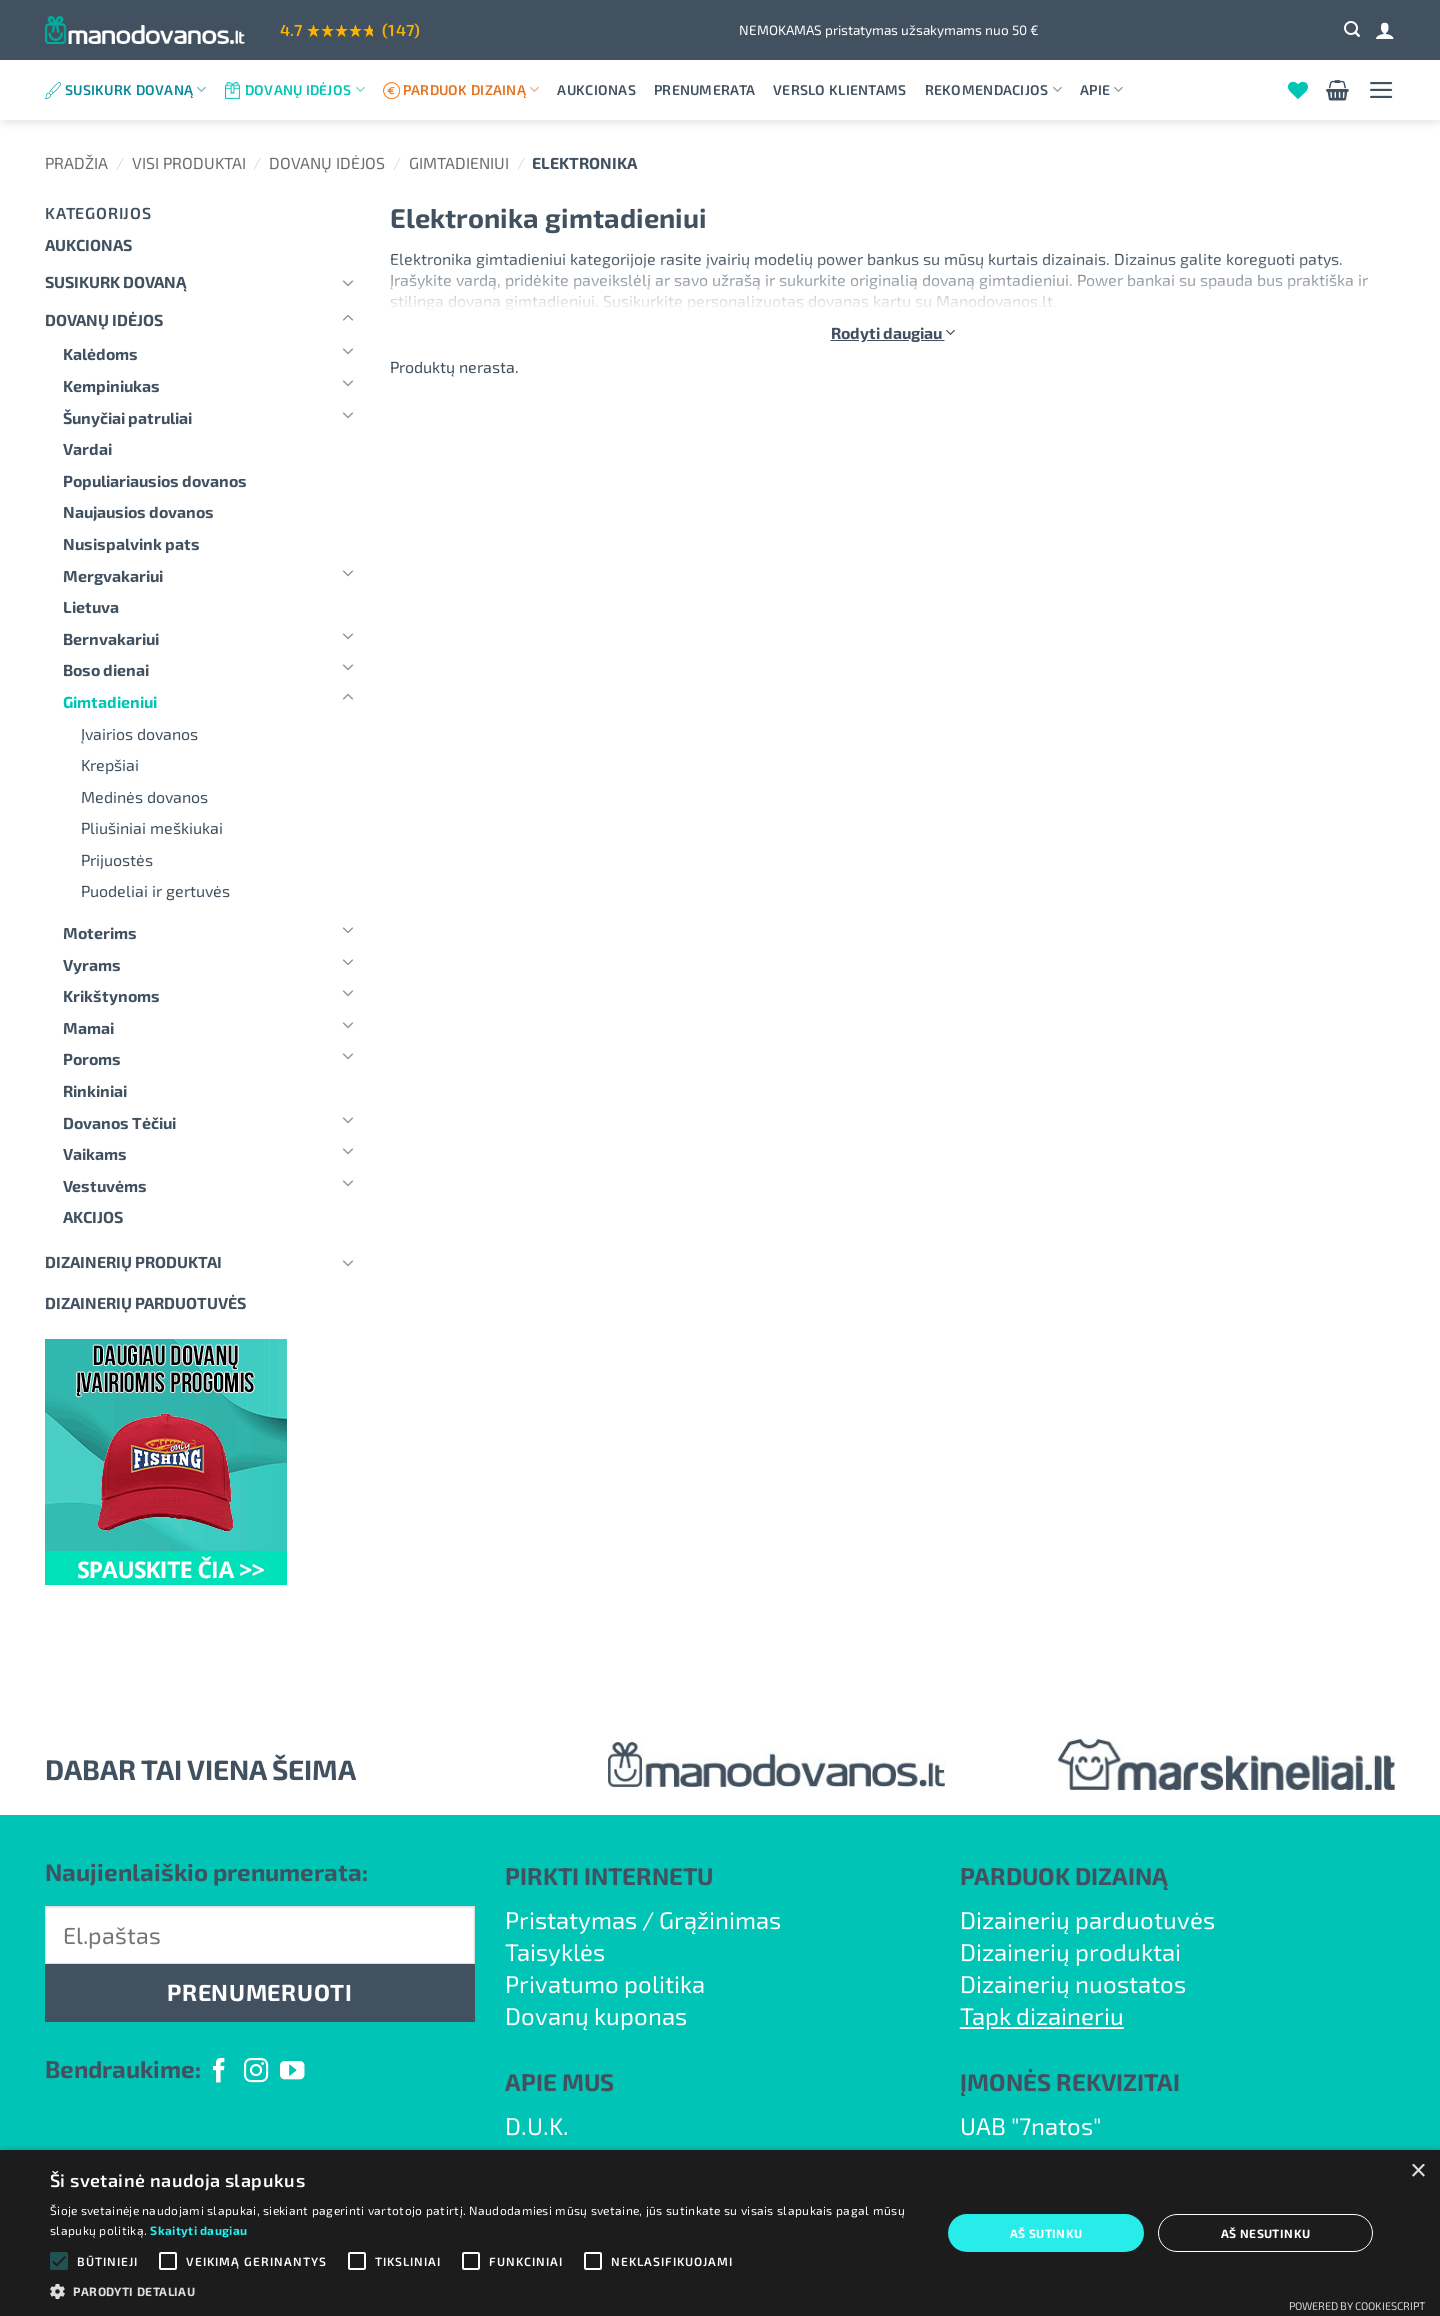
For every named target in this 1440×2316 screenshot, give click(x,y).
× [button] (1417, 2171)
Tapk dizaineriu (1042, 2015)
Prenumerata (704, 89)
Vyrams (92, 964)
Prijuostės (117, 859)
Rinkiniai (95, 1090)
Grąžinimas (720, 1919)
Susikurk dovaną (136, 89)
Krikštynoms (111, 995)
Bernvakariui (111, 638)
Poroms (92, 1058)
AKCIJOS (93, 1216)
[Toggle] (348, 282)
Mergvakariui (113, 575)
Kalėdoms (100, 353)
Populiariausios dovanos (155, 480)
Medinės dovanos (144, 796)
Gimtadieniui (459, 162)
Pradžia (76, 162)
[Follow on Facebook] (219, 2072)
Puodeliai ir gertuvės (155, 890)
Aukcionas (596, 89)
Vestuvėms (105, 1185)
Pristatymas (571, 1919)
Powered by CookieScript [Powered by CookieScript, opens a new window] (1357, 2305)
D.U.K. (537, 2125)
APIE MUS (559, 2081)
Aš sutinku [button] (1046, 2233)
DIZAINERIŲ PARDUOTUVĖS (145, 1302)
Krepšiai (110, 764)
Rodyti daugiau (893, 332)
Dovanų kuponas (596, 2015)
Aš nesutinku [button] (1266, 2233)
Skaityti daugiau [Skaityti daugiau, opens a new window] (198, 2230)
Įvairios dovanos (139, 733)
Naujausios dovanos (138, 511)
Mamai (88, 1027)
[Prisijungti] (1385, 30)
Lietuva (91, 606)
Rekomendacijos (993, 89)
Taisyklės (555, 1951)
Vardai (87, 448)
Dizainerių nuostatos (1073, 1983)
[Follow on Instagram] (256, 2072)
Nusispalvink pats (131, 543)
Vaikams (95, 1153)
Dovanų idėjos (305, 89)
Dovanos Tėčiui (119, 1122)
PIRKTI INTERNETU (609, 1875)
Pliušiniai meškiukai (152, 827)
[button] (1352, 29)
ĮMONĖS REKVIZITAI (1070, 2081)
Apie (1102, 89)
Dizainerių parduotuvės (1087, 1919)
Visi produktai (189, 162)
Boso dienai (106, 669)
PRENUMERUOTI (259, 1992)
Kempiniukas (111, 385)
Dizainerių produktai (133, 1261)
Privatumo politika (605, 1983)
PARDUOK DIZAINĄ (1064, 1875)
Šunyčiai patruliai (127, 417)
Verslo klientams (839, 89)
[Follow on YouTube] (292, 2072)
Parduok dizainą (471, 89)
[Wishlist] (1298, 90)
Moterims (100, 932)
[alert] (720, 2233)
